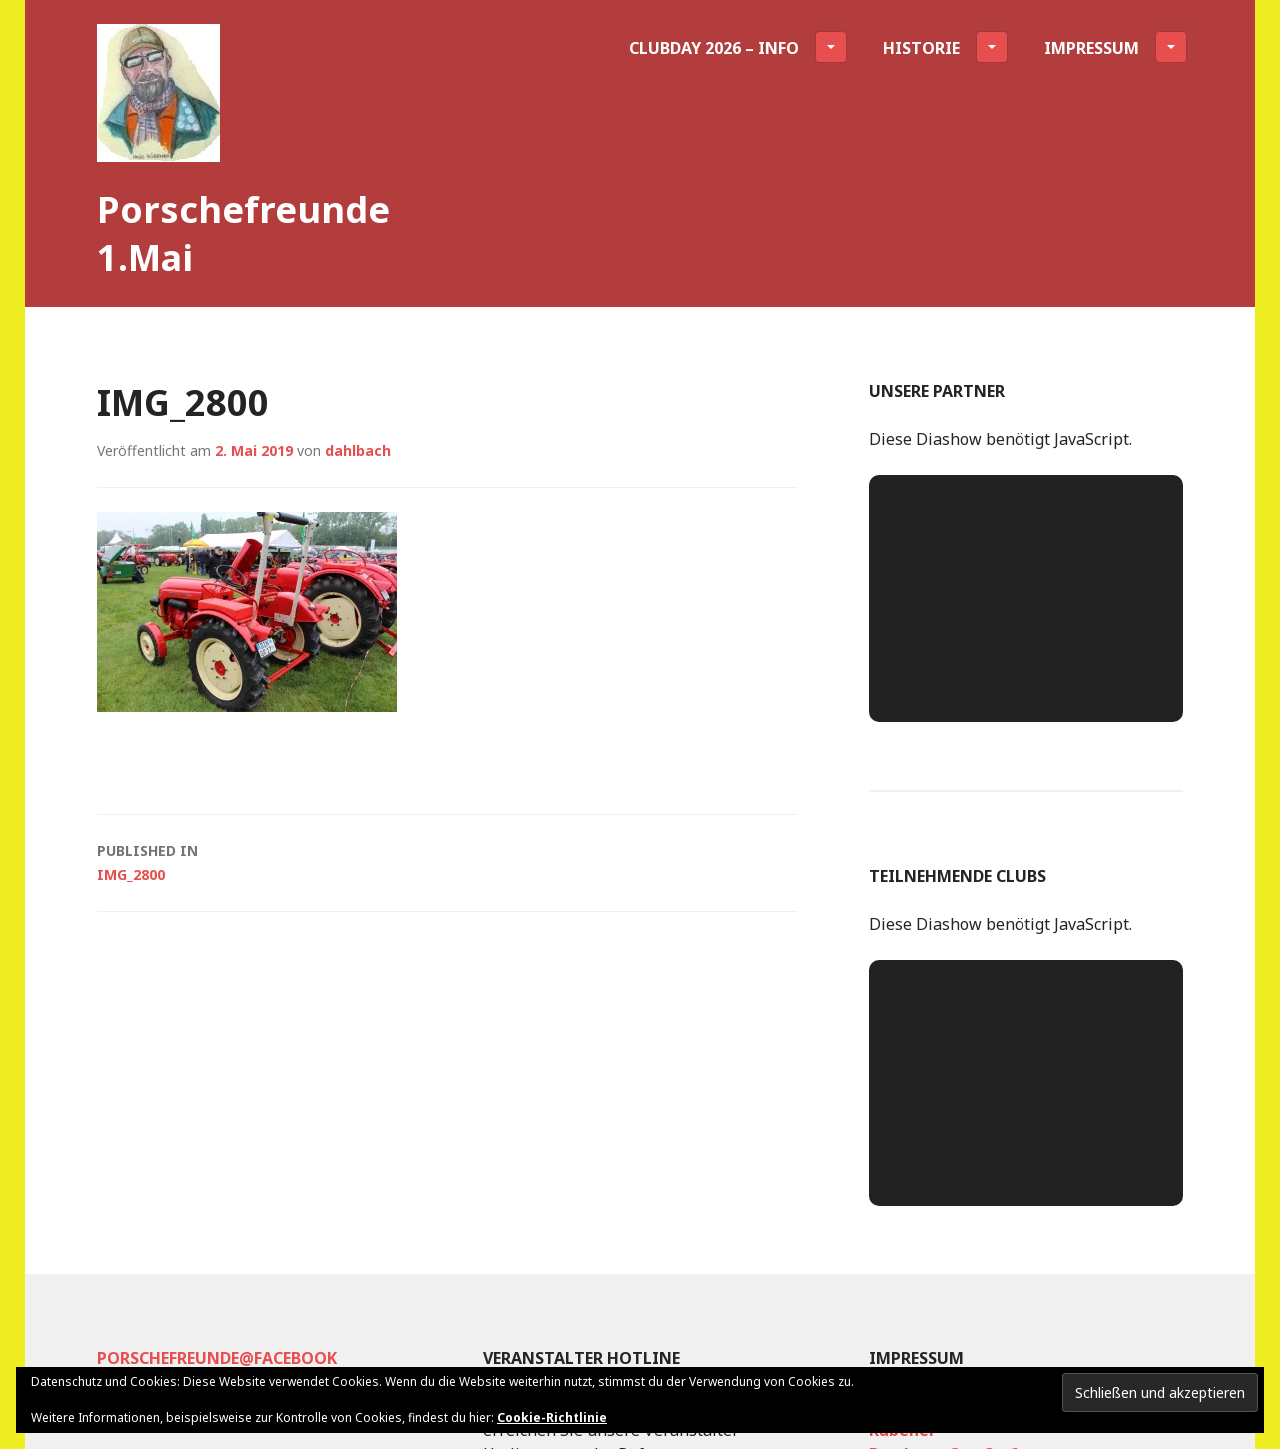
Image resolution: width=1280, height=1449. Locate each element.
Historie (945, 47)
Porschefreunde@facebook (217, 1358)
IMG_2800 (447, 861)
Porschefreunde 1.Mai (243, 233)
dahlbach (358, 450)
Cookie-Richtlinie (552, 1417)
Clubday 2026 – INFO (738, 47)
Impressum (1115, 47)
